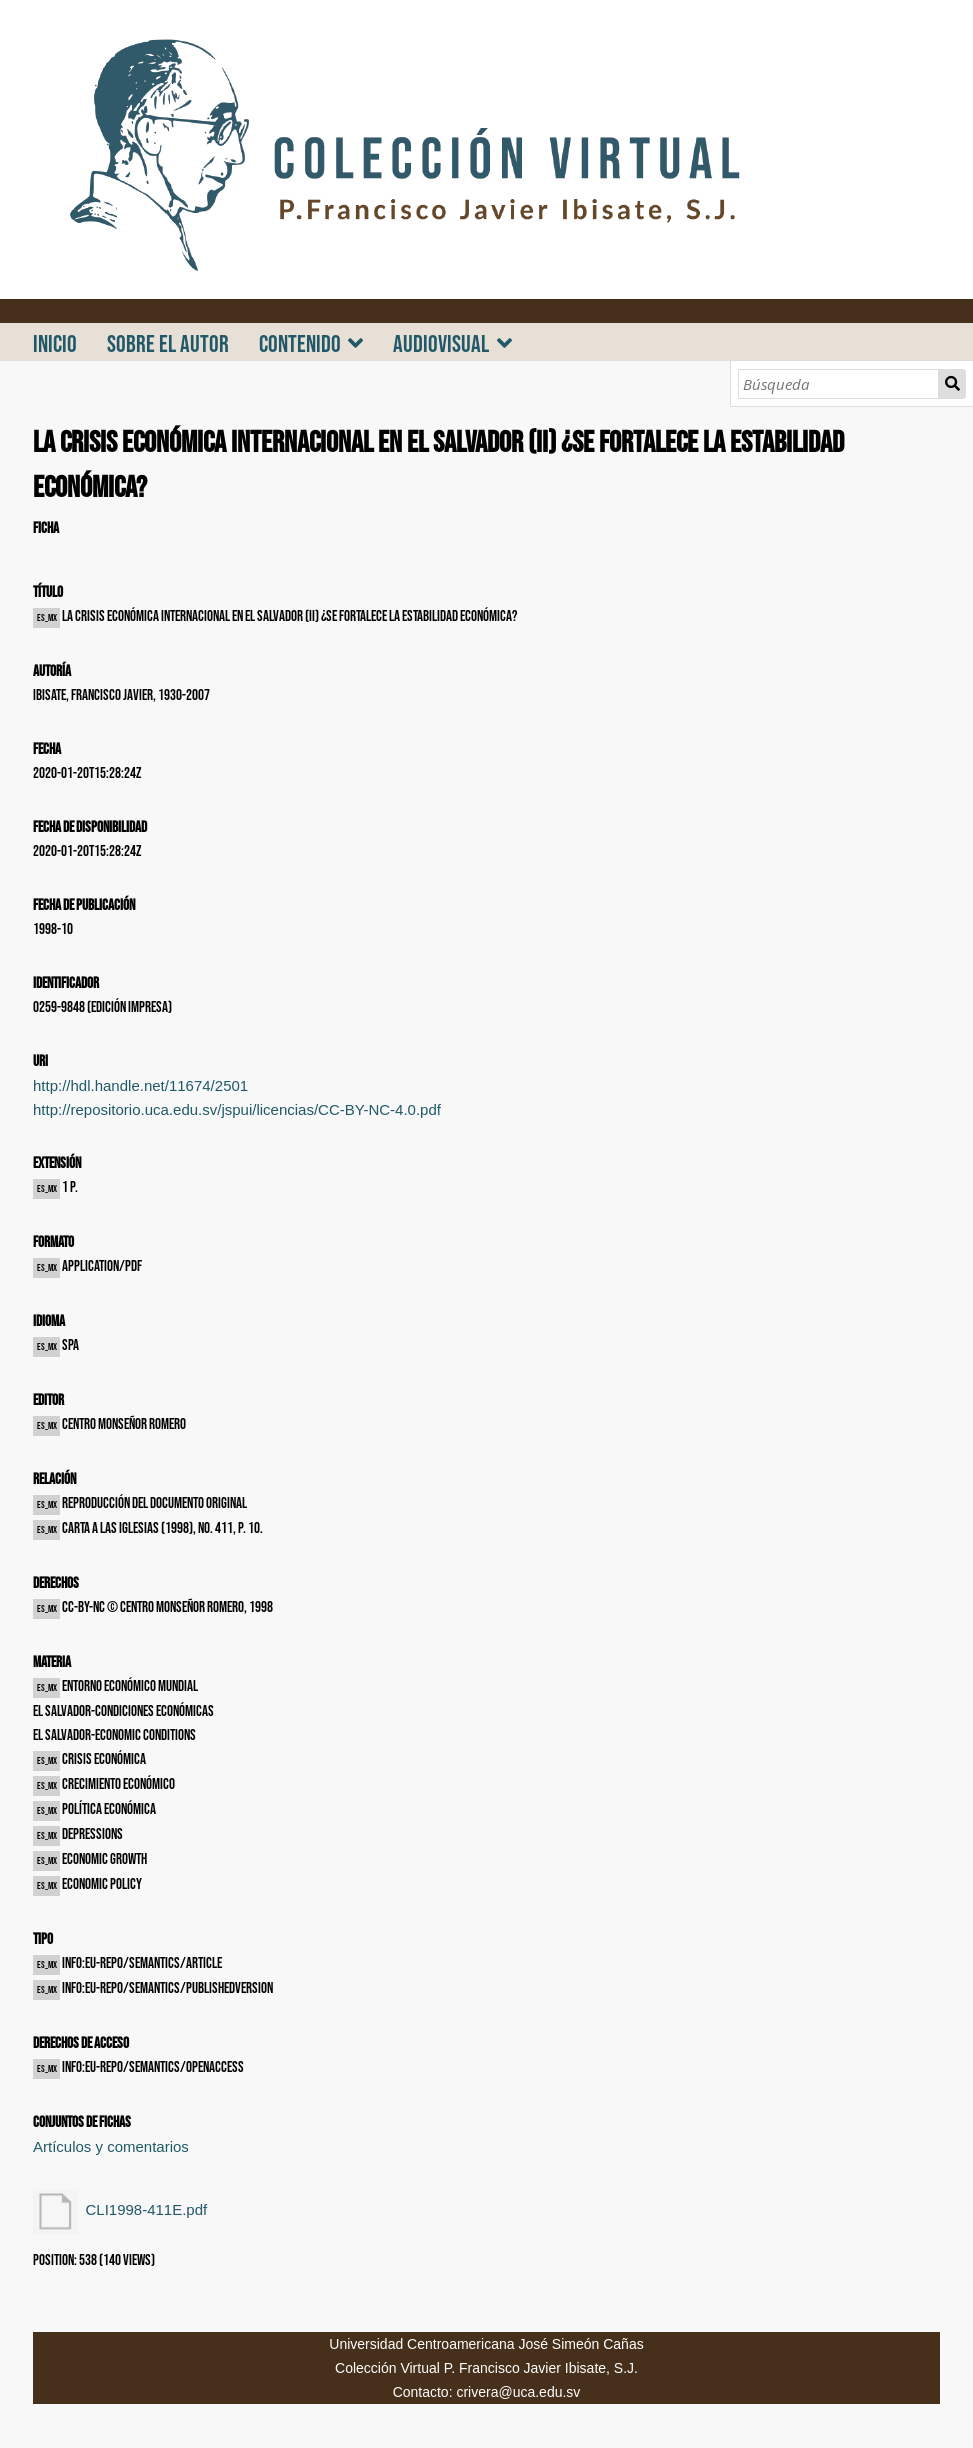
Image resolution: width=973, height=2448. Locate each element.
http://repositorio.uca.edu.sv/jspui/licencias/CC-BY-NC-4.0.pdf (237, 1109)
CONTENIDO (300, 344)
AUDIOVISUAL (441, 344)
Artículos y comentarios (111, 2146)
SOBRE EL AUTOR (168, 345)
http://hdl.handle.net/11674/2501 (140, 1085)
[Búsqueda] (838, 384)
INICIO (55, 345)
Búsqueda (952, 384)
